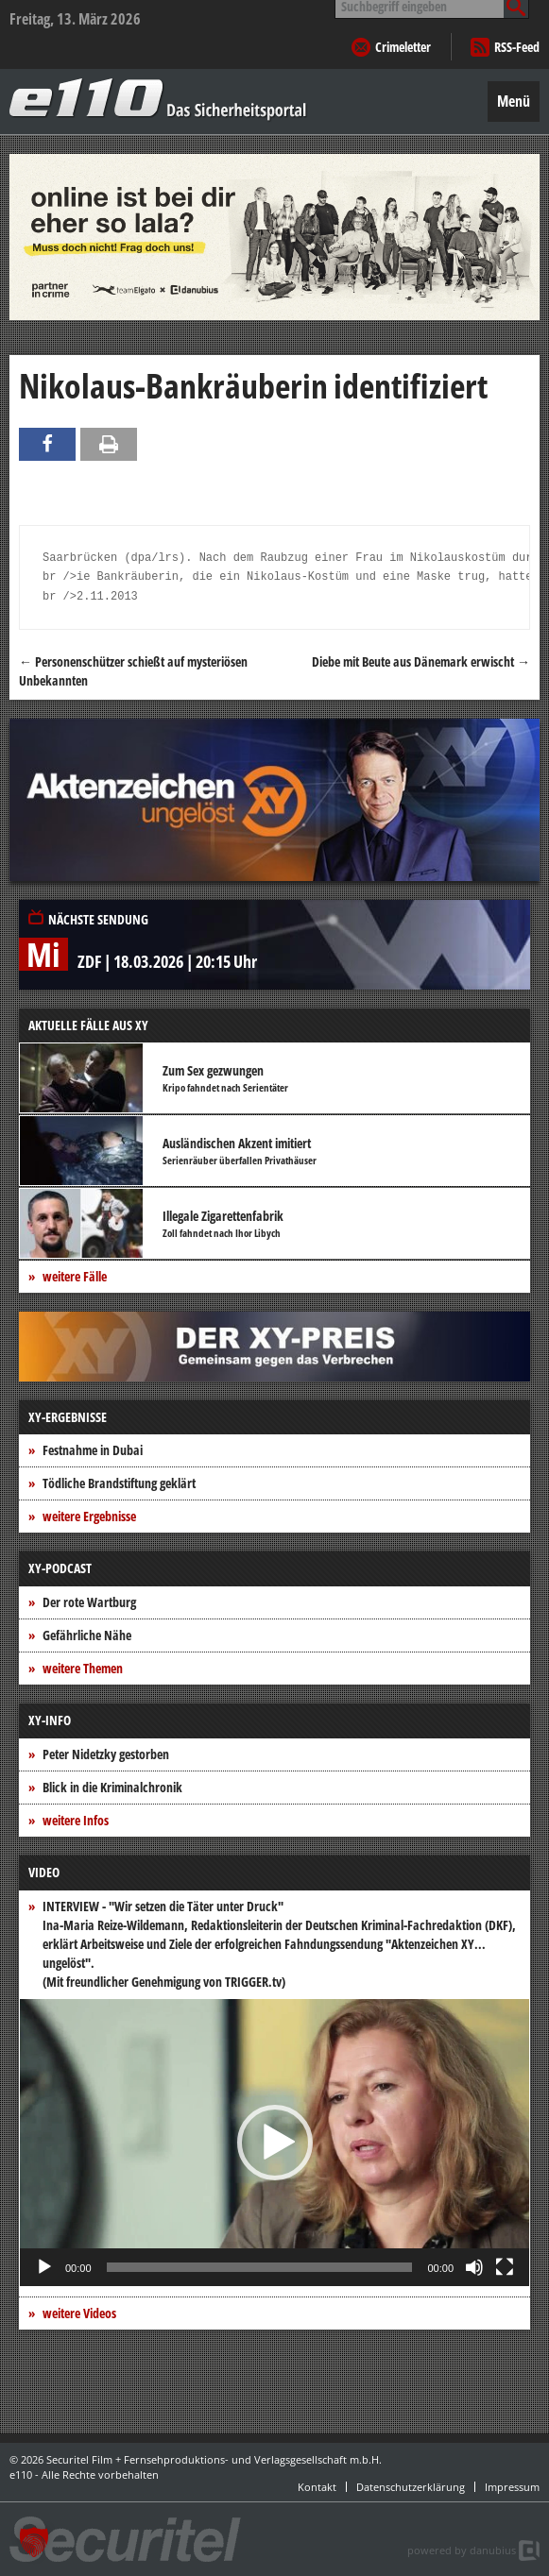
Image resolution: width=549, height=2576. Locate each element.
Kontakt (317, 2487)
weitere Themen (83, 1668)
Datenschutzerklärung (410, 2487)
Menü (513, 101)
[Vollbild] (504, 2267)
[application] (274, 2142)
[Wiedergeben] (44, 2267)
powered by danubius (461, 2550)
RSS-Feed (517, 47)
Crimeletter (403, 47)
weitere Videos (79, 2313)
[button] (275, 2142)
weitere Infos (76, 1820)
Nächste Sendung (98, 919)
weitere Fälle (75, 1276)
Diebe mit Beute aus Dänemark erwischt (421, 661)
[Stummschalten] (474, 2267)
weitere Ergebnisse (89, 1516)
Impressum (512, 2487)
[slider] (260, 2267)
